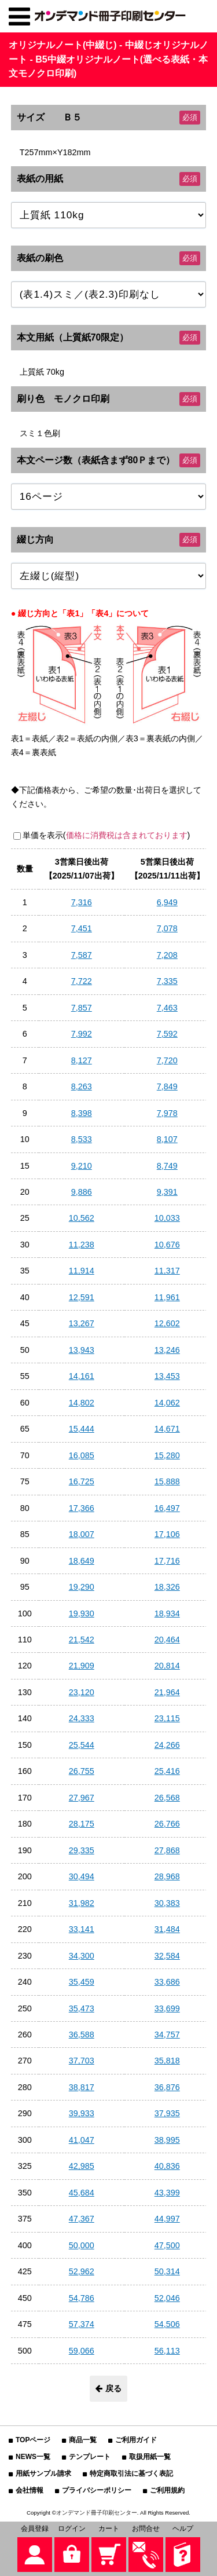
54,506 (167, 2324)
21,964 (167, 1692)
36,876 (167, 2087)
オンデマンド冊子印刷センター (96, 2512)
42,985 (81, 2166)
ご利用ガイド (136, 2440)
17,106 (167, 1534)
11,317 (167, 1270)
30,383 (167, 1903)
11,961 (167, 1297)
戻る (108, 2388)
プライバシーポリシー (96, 2490)
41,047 (81, 2140)
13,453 (167, 1376)
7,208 (167, 955)
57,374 (81, 2324)
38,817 (81, 2087)
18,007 (81, 1534)
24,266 (167, 1745)
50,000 (81, 2245)
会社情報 (29, 2490)
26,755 (81, 1771)
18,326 (167, 1586)
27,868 (167, 1850)
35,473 (81, 2008)
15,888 (167, 1481)
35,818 (167, 2060)
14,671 (167, 1428)
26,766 (167, 1823)
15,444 (81, 1428)
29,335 (81, 1850)
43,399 (167, 2192)
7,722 (81, 981)
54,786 (81, 2298)
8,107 (167, 1139)
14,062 (167, 1402)
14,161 (81, 1376)
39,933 (81, 2113)
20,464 (167, 1639)
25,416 (167, 1771)
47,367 (81, 2218)
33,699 (167, 2008)
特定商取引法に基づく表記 (131, 2473)
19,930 (81, 1613)
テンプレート (90, 2457)
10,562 (81, 1218)
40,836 (167, 2166)
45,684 (81, 2192)
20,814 (167, 1665)
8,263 (81, 1086)
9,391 (167, 1191)
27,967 (81, 1797)
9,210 (81, 1165)
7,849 (167, 1086)
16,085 (81, 1455)
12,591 (81, 1297)
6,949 (167, 902)
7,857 (81, 1007)
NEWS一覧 (33, 2457)
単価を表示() (106, 835)
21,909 (81, 1665)
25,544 (81, 1745)
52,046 (167, 2298)
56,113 (167, 2350)
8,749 (167, 1165)
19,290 (81, 1586)
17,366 (81, 1508)
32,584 (167, 1955)
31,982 (81, 1903)
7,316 (81, 902)
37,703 (81, 2060)
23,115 (167, 1718)
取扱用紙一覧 (150, 2457)
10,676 (167, 1244)
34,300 (81, 1955)
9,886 (81, 1191)
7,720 (167, 1060)
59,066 (81, 2350)
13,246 (167, 1350)
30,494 (81, 1876)
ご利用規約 (167, 2490)
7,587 (81, 955)
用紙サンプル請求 (43, 2473)
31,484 (167, 1929)
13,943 (81, 1350)
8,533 (81, 1139)
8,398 (81, 1113)
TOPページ (33, 2440)
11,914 (81, 1270)
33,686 (167, 1981)
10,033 (167, 1218)
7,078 (167, 928)
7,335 (167, 981)
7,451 (81, 928)
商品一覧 (83, 2440)
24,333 (81, 1718)
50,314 (167, 2271)
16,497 (167, 1508)
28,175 (81, 1823)
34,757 (167, 2034)
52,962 (81, 2271)
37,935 (167, 2113)
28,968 (167, 1876)
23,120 (81, 1692)
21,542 (81, 1639)
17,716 (167, 1560)
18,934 (167, 1613)
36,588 (81, 2034)
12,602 (167, 1323)
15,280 (167, 1455)
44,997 (167, 2218)
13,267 (81, 1323)
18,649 (81, 1560)
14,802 (81, 1402)
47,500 (167, 2245)
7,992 (81, 1033)
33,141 (81, 1929)
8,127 (81, 1060)
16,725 (81, 1481)
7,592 (167, 1033)
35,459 (81, 1981)
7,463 (167, 1007)
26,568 (167, 1797)
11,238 (81, 1244)
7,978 (167, 1113)
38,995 (167, 2140)
